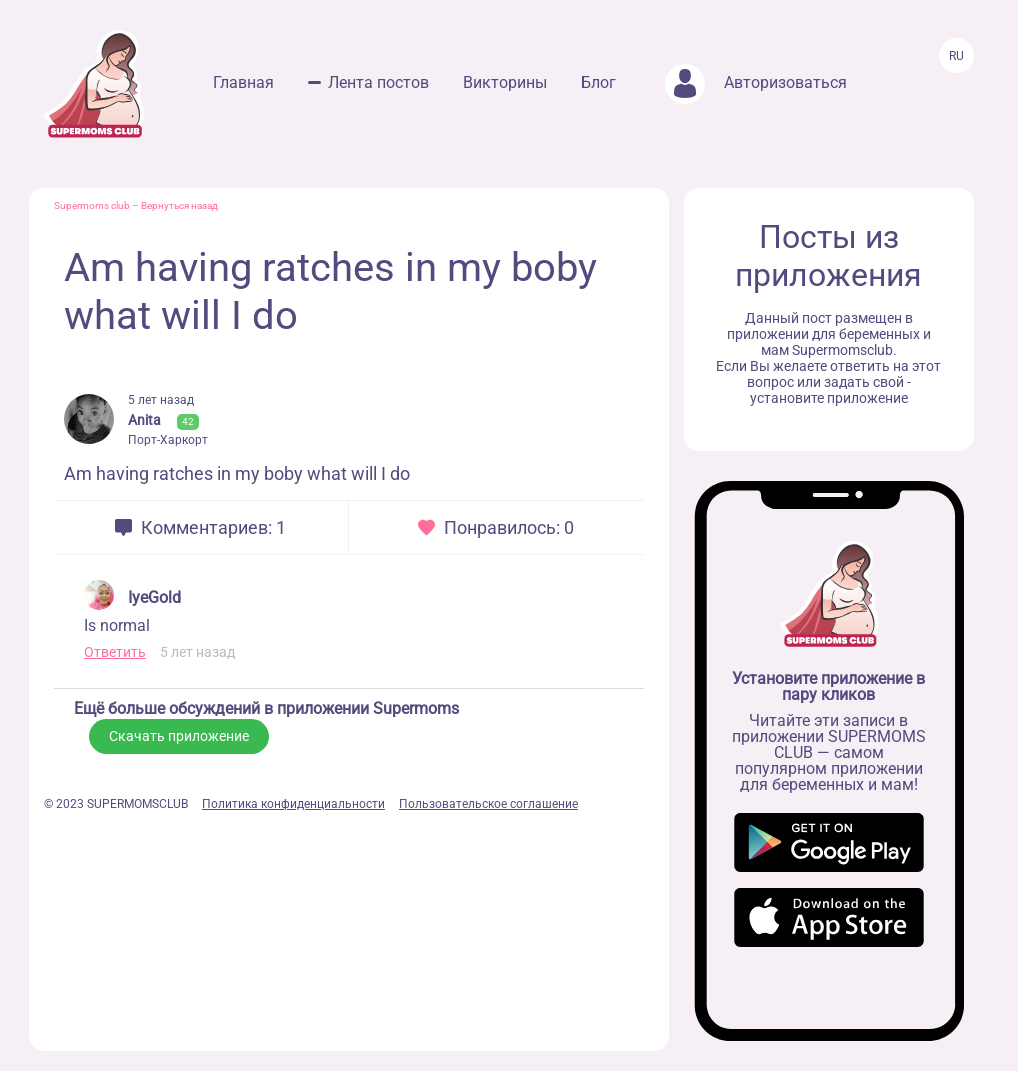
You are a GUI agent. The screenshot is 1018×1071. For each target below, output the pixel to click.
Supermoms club (92, 205)
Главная (243, 82)
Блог (598, 82)
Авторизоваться (756, 82)
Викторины (505, 82)
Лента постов (378, 82)
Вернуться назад (179, 205)
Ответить (115, 652)
